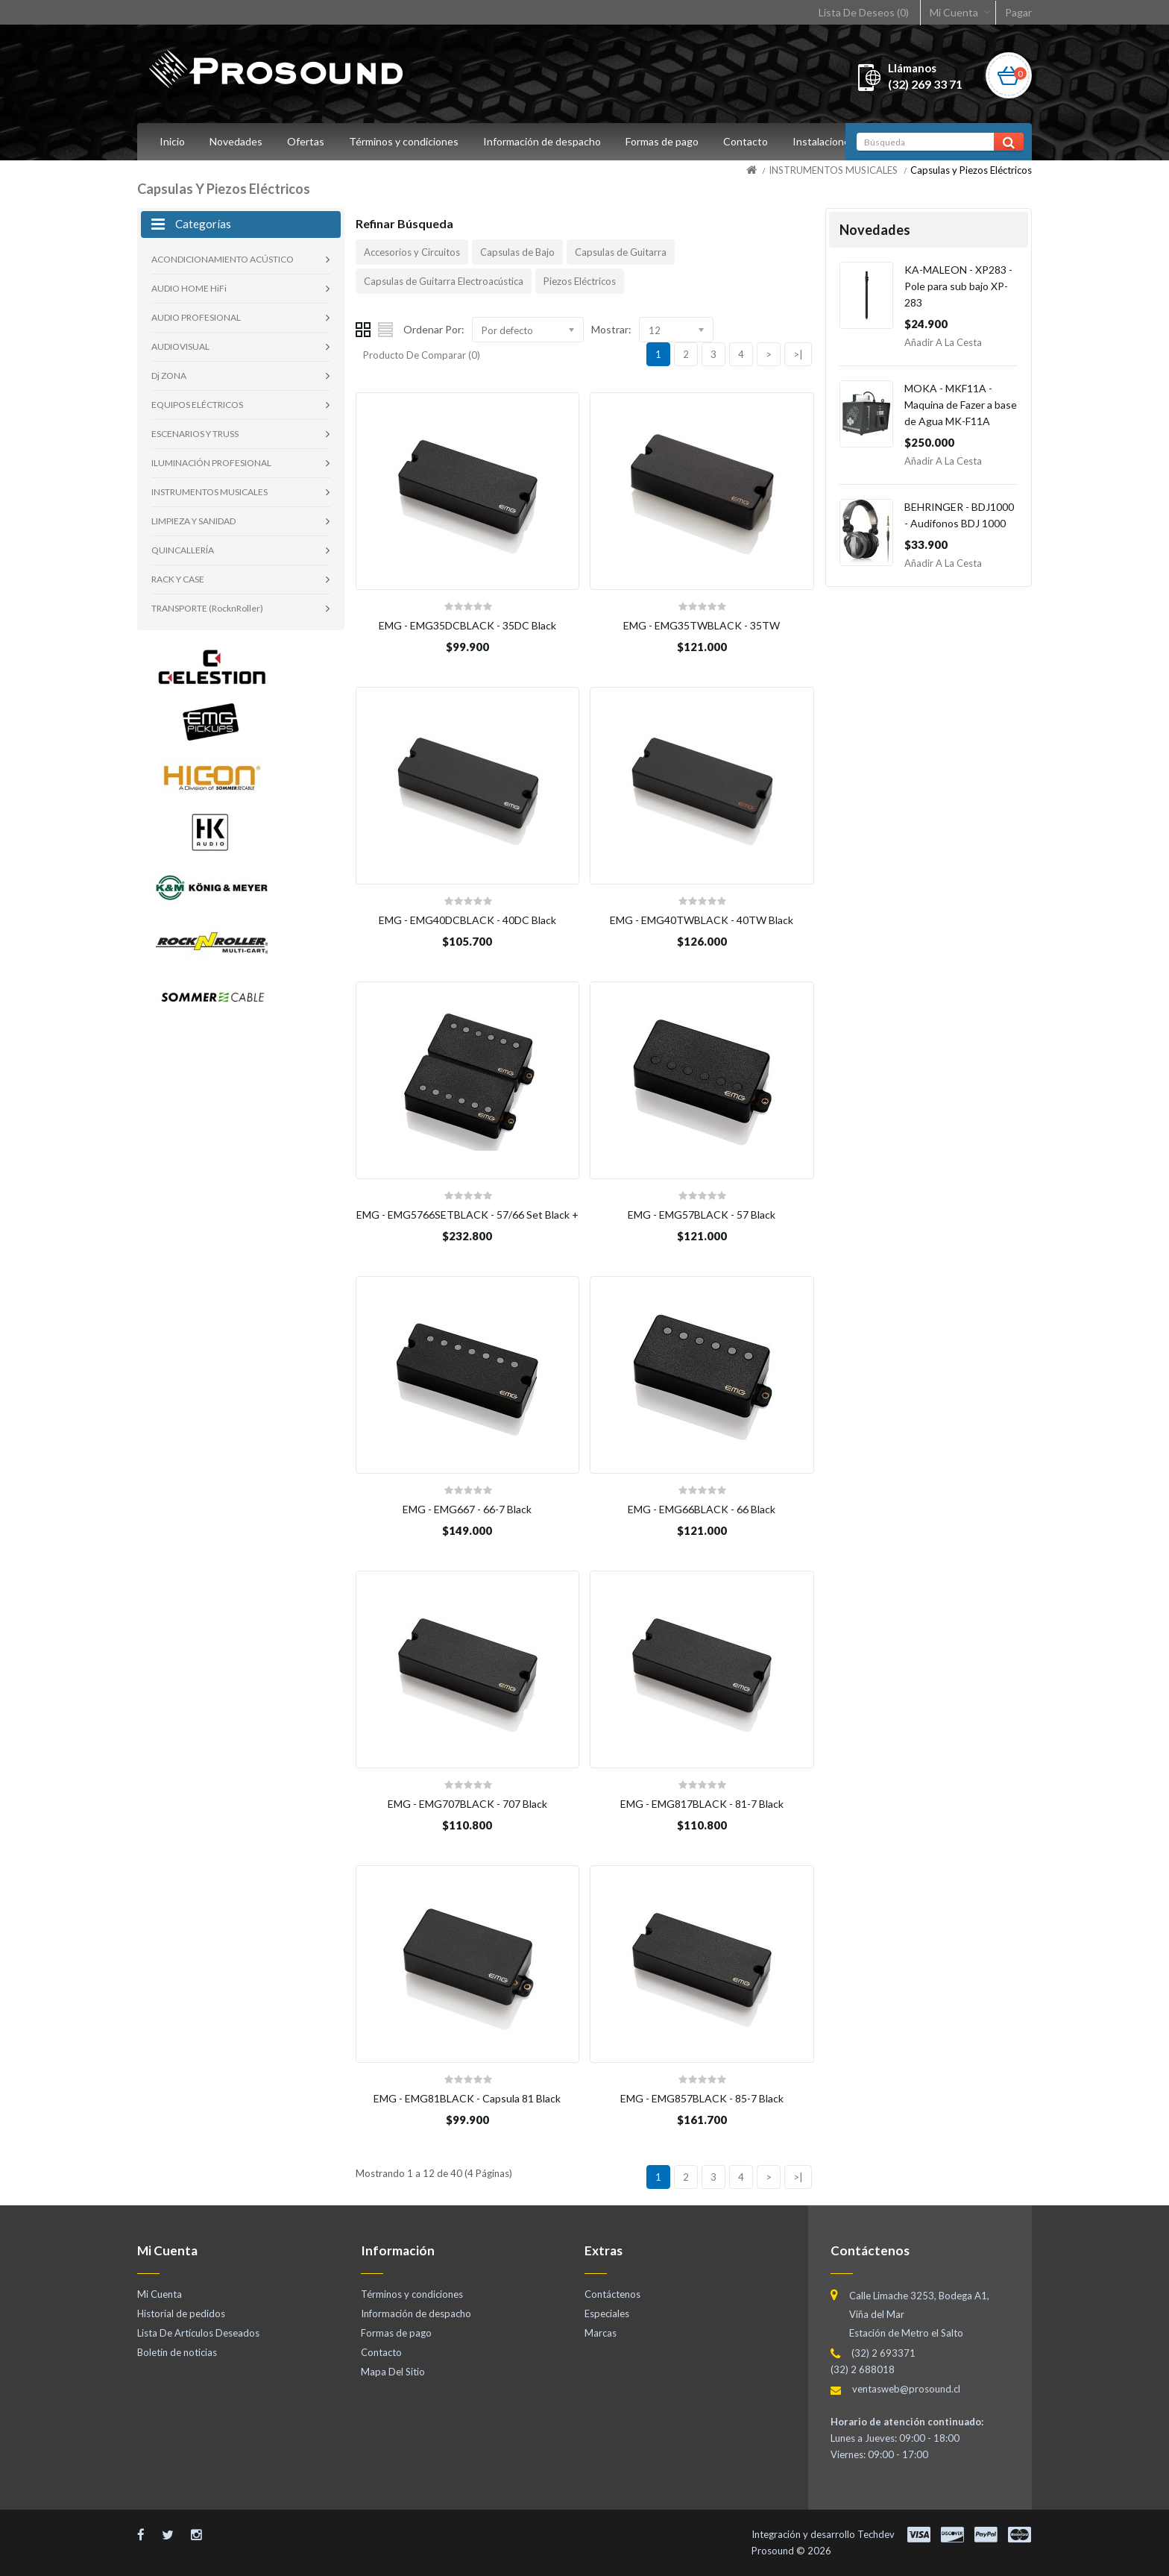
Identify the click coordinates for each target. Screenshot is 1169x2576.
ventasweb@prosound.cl (906, 2389)
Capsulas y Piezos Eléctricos (971, 170)
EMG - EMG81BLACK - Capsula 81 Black (467, 2098)
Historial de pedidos (181, 2313)
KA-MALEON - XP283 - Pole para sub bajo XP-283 (958, 286)
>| (798, 354)
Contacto (745, 141)
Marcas (600, 2333)
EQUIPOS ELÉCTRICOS (197, 404)
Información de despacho (542, 141)
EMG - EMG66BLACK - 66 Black (701, 1509)
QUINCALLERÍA (182, 550)
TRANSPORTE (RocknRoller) (207, 608)
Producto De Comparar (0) (421, 355)
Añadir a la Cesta (943, 342)
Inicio (172, 141)
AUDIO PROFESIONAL (196, 317)
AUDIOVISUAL (180, 346)
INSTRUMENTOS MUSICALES (833, 170)
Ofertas (305, 141)
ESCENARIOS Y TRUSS (195, 433)
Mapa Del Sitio (393, 2372)
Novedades (235, 141)
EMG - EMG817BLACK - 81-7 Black (702, 1803)
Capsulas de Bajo (517, 252)
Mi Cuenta (954, 12)
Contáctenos (612, 2294)
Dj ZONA (168, 375)
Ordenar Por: (433, 329)
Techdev (876, 2534)
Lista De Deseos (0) (864, 12)
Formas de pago (662, 141)
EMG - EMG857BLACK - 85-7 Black (702, 2098)
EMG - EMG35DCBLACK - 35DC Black (467, 625)
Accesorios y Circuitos (412, 252)
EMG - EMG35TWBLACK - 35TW (701, 625)
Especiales (606, 2313)
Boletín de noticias (177, 2352)
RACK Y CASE (177, 579)
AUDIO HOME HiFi (189, 288)
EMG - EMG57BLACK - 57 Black (701, 1214)
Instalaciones (824, 141)
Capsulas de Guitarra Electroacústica (443, 281)
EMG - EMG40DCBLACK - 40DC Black (467, 920)
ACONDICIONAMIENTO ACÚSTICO (222, 259)
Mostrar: (611, 329)
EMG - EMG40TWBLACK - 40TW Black (701, 920)
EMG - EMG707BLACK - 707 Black (467, 1803)
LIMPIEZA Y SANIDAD (193, 521)
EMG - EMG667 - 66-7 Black (467, 1509)
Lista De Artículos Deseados (198, 2333)
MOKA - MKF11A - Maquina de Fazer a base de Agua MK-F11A (960, 404)
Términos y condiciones (404, 141)
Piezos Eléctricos (579, 281)
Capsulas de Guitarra (621, 252)
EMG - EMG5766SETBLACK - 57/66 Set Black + (467, 1214)
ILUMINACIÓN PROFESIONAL (211, 462)
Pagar (1018, 12)
